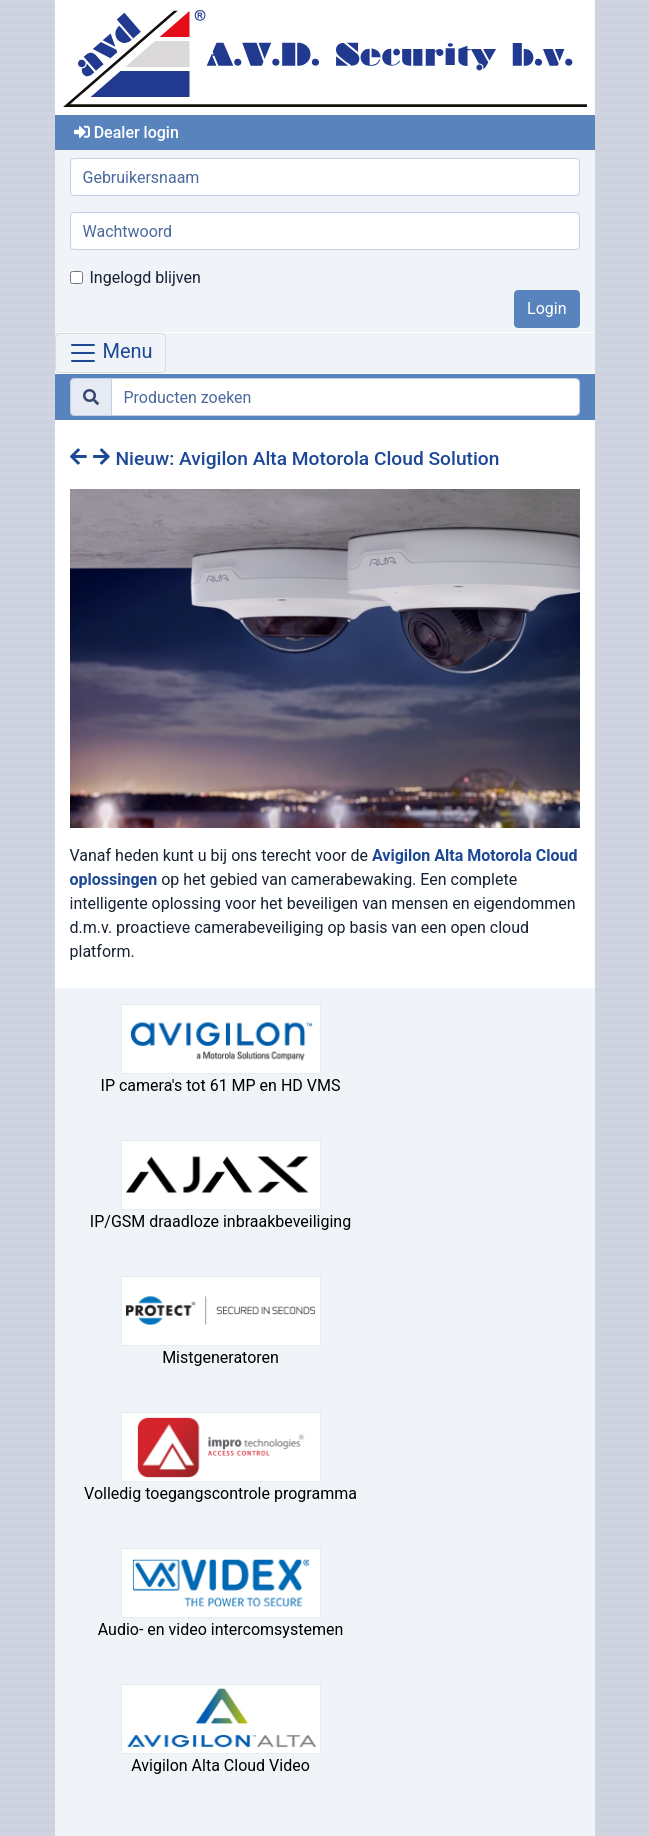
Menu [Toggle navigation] (110, 353)
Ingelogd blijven (145, 277)
